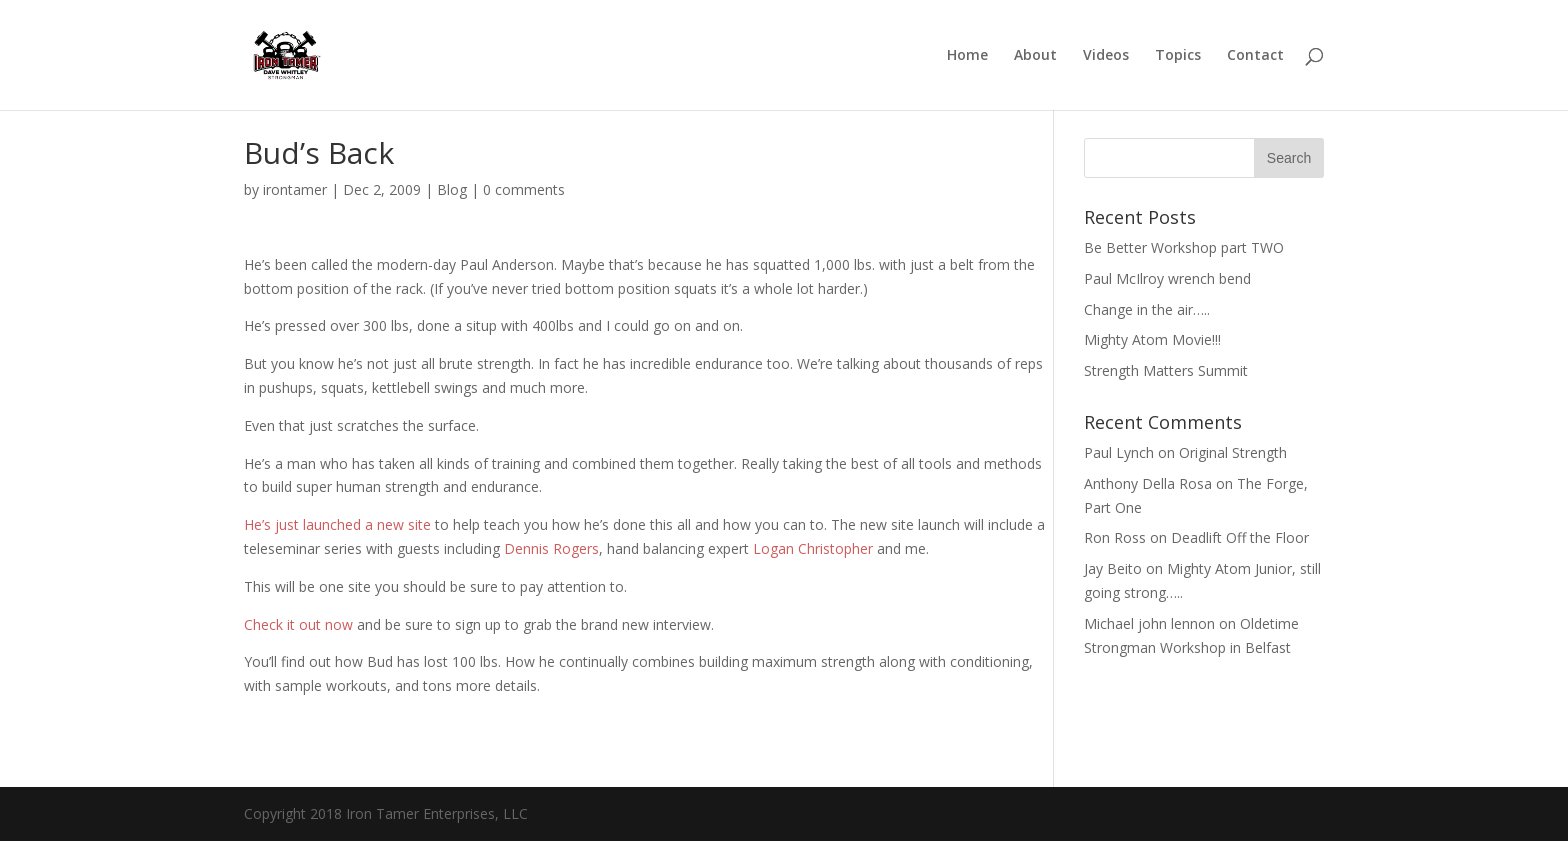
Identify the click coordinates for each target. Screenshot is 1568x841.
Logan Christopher (813, 548)
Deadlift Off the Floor (1240, 537)
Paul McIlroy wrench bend (1167, 278)
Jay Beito (1113, 568)
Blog (452, 189)
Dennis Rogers (551, 548)
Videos (1106, 56)
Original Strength (1233, 452)
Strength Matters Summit (1166, 370)
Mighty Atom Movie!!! (1152, 339)
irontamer (295, 189)
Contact (1255, 56)
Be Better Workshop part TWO (1184, 247)
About (1035, 56)
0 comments (524, 189)
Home (967, 56)
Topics (1178, 56)
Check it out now (300, 624)
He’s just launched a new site (339, 524)
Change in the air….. (1147, 309)
